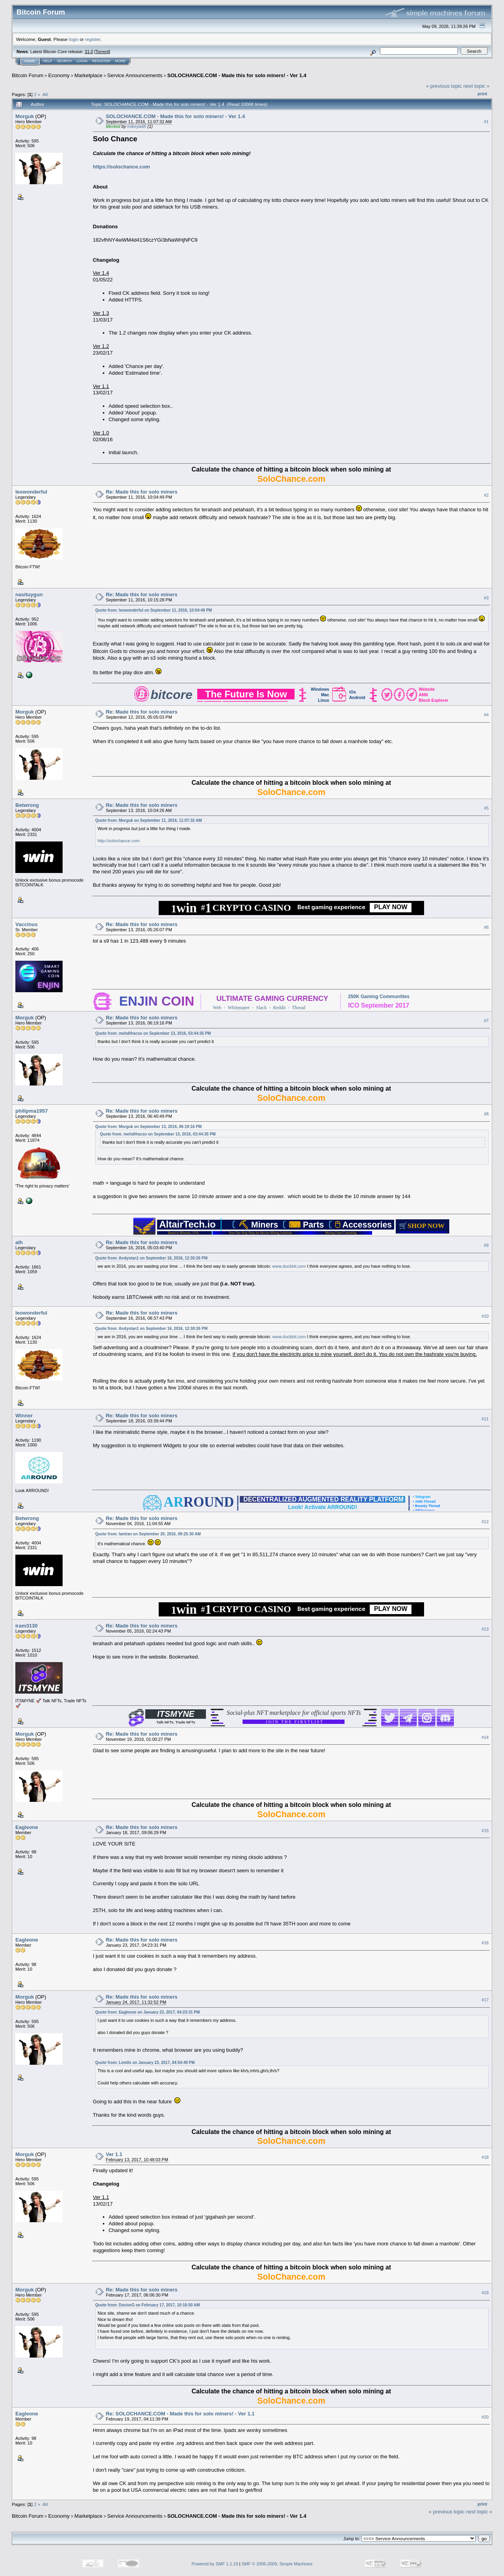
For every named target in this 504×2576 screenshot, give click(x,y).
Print (482, 93)
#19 (485, 2292)
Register (101, 61)
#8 (486, 1114)
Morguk (24, 116)
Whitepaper (239, 1007)
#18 (485, 2157)
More (120, 61)
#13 (485, 1629)
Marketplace (88, 75)
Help (47, 61)
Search (64, 61)
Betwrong (27, 805)
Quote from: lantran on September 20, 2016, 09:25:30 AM (148, 1534)
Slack (261, 1007)
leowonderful (31, 492)
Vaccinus (26, 924)
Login (81, 61)
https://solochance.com (121, 167)
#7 (486, 1021)
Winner (24, 1415)
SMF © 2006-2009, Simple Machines (277, 2563)
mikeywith (136, 126)
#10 (485, 1316)
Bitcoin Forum (27, 75)
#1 (486, 121)
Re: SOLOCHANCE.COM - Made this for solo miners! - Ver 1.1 (180, 2414)
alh (19, 1242)
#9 (486, 1245)
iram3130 (26, 1626)
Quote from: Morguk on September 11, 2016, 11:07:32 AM (148, 820)
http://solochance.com (119, 840)
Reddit (279, 1007)
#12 (485, 1521)
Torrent (102, 51)
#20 (485, 2417)
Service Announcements (134, 75)
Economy (59, 75)
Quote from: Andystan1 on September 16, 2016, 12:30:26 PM (151, 1258)
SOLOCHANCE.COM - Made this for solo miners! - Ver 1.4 (236, 75)
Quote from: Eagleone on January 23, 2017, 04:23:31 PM (147, 2012)
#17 (485, 1999)
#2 (486, 495)
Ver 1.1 (114, 2154)
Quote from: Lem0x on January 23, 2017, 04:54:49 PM (145, 2062)
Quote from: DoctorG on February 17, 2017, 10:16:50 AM (147, 2305)
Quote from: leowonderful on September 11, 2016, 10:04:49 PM (153, 610)
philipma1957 (31, 1111)
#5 (486, 808)
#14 (485, 1737)
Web (217, 1007)
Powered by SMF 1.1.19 (215, 2563)
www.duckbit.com (289, 1266)
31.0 (89, 51)
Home (29, 61)
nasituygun (29, 594)
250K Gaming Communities (379, 996)
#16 (485, 1942)
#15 (485, 1830)
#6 (486, 927)
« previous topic (444, 86)
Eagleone (26, 1827)
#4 (486, 715)
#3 (486, 597)
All (45, 94)
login (74, 39)
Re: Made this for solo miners (142, 492)
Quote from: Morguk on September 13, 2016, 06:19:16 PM (148, 1126)
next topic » (476, 86)
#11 (485, 1419)
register (92, 39)
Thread (299, 1007)
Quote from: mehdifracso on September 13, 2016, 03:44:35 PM (153, 1033)
